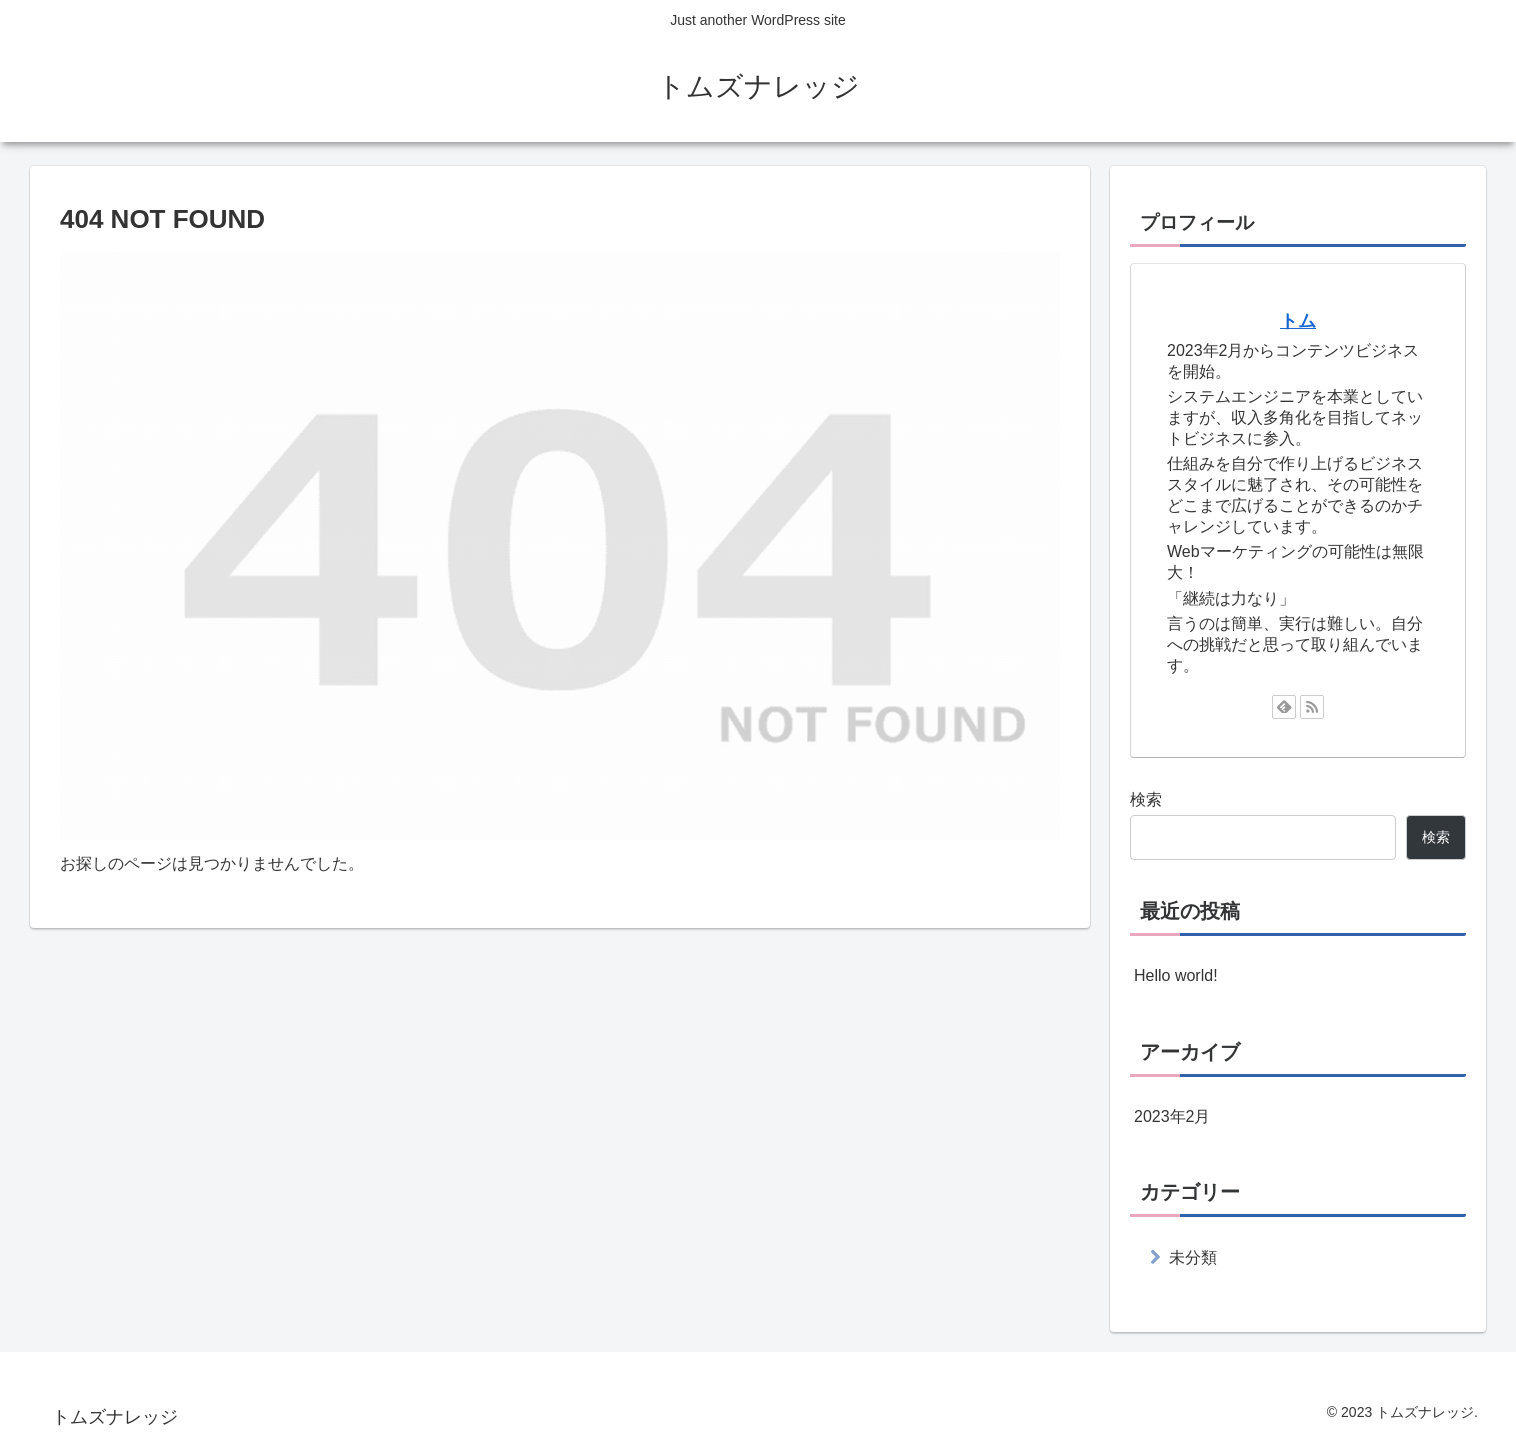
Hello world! (1176, 975)
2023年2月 (1172, 1116)
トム (1298, 321)
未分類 (1193, 1257)
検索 (1146, 799)
